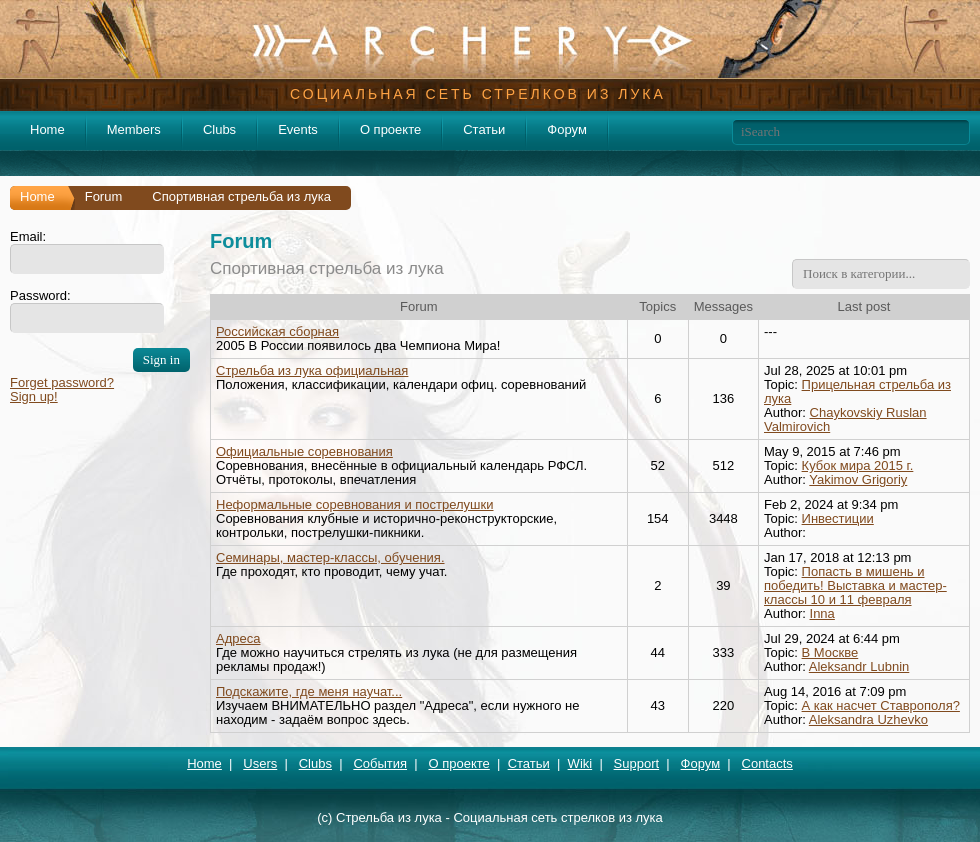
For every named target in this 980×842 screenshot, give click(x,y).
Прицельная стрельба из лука (857, 391)
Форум (567, 129)
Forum (104, 196)
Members (134, 129)
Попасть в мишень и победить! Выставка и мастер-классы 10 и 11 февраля (855, 585)
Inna (822, 613)
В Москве (830, 652)
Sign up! (34, 396)
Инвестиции (838, 518)
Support (637, 763)
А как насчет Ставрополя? (881, 705)
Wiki (580, 763)
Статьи (484, 129)
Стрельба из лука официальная (312, 370)
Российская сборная (277, 331)
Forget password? (62, 382)
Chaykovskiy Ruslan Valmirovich (845, 419)
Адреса (238, 638)
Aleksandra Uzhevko (868, 719)
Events (298, 129)
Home (47, 129)
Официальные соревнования (304, 451)
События (380, 763)
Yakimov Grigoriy (858, 479)
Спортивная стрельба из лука (327, 268)
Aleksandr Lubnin (859, 666)
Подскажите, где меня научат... (309, 691)
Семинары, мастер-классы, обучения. (330, 557)
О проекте (390, 129)
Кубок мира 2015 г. (858, 465)
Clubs (219, 129)
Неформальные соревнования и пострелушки (355, 504)
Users (260, 763)
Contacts (767, 763)
